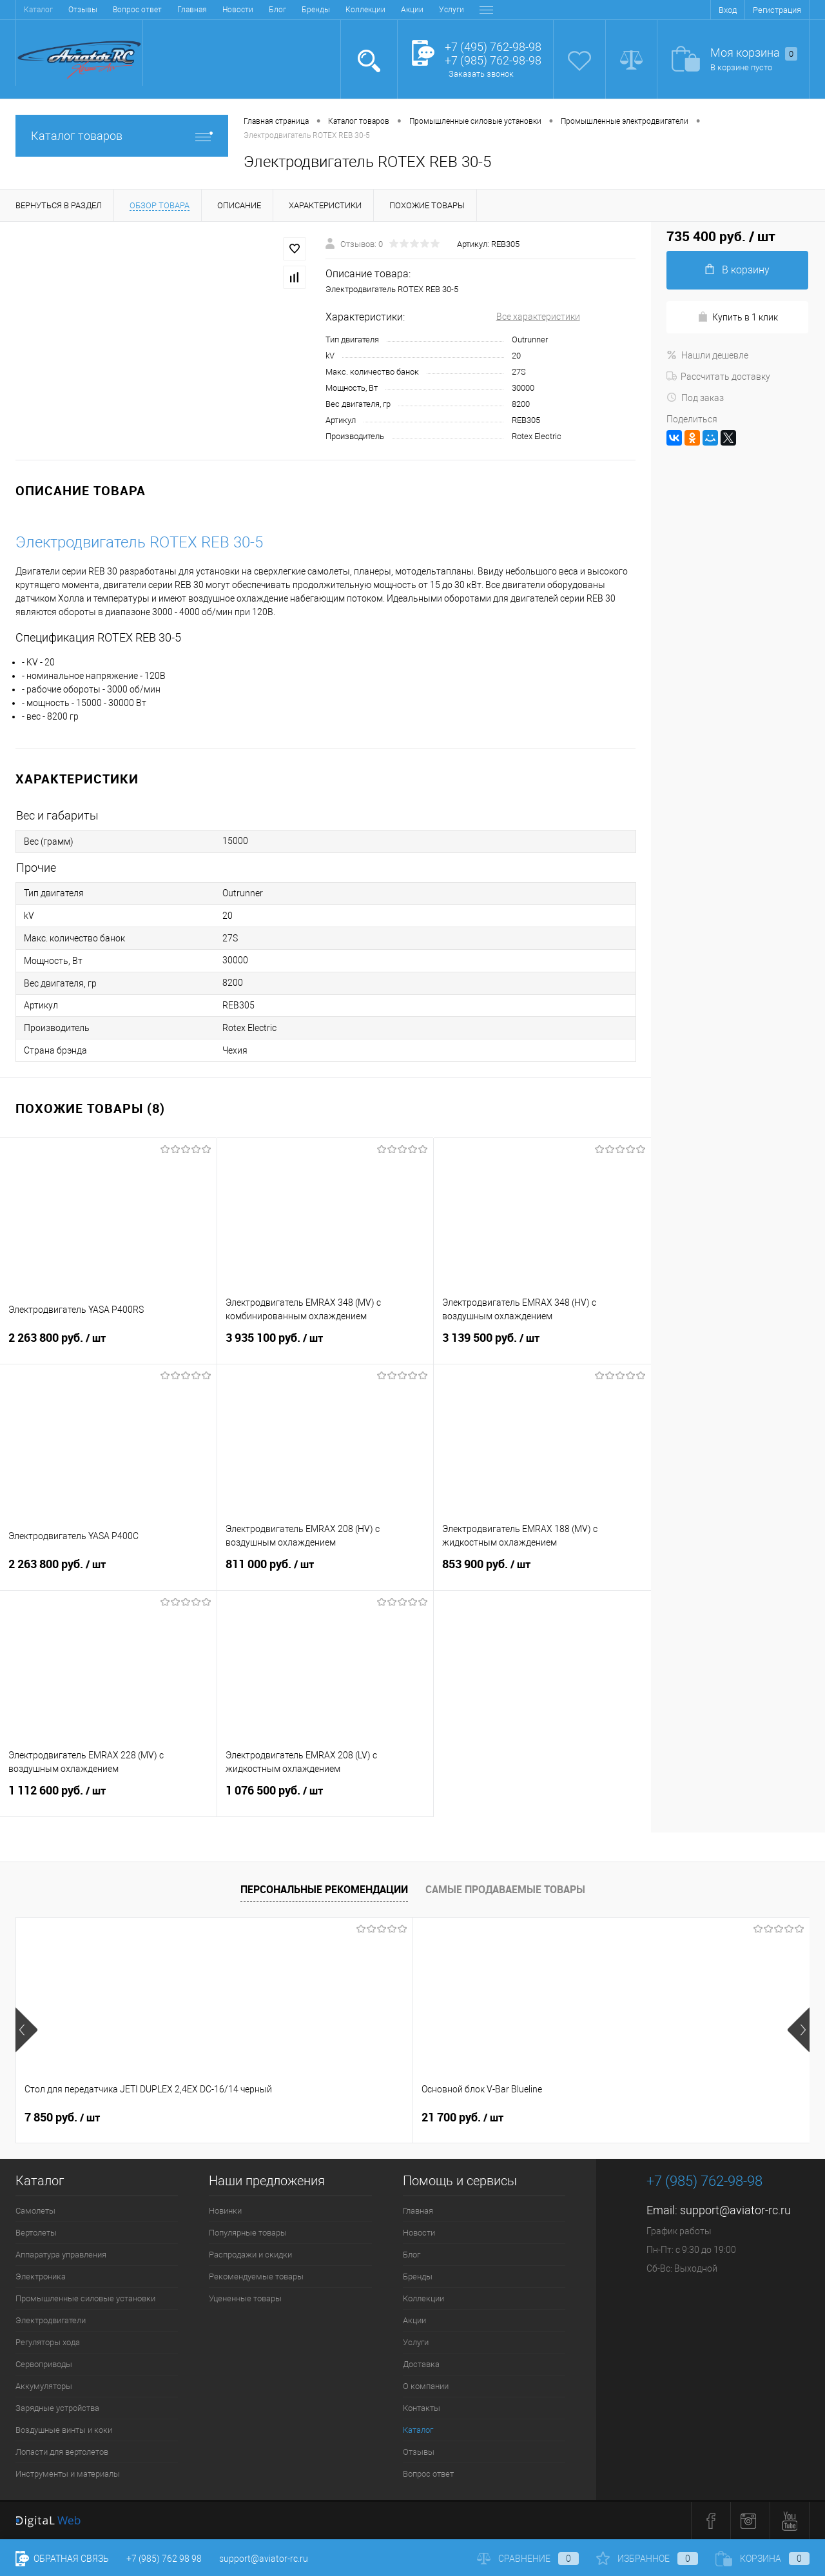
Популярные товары (248, 2232)
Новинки (225, 2211)
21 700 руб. (264, 2117)
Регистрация (777, 10)
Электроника (40, 2276)
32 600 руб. (462, 2117)
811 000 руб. (325, 1572)
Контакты (452, 9)
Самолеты (35, 2211)
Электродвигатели (50, 2320)
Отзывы (418, 2452)
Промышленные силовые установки (85, 2298)
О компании (397, 9)
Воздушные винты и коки (63, 2430)
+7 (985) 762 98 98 (164, 2558)
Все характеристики (538, 316)
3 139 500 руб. (542, 1346)
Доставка (343, 9)
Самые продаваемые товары (505, 1889)
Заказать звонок (481, 74)
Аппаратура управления (60, 2254)
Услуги (298, 9)
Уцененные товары (245, 2298)
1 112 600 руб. (108, 1798)
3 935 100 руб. (325, 1346)
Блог (124, 9)
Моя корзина (753, 53)
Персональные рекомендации (324, 1889)
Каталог (418, 2430)
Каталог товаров (122, 136)
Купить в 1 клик (737, 316)
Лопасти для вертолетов (61, 2452)
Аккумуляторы (43, 2386)
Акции (259, 9)
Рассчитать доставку (718, 376)
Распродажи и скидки (250, 2254)
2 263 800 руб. (108, 1346)
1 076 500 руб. (325, 1798)
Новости (84, 9)
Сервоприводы (43, 2364)
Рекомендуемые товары (256, 2276)
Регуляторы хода (47, 2342)
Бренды (162, 9)
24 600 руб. (661, 2117)
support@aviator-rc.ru (735, 2210)
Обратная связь (62, 2558)
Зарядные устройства (57, 2408)
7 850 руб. (62, 2117)
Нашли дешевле (707, 355)
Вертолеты (36, 2232)
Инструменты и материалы (67, 2474)
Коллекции (212, 9)
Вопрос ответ (428, 2474)
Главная (38, 9)
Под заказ (695, 398)
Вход (728, 10)
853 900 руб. (542, 1572)
